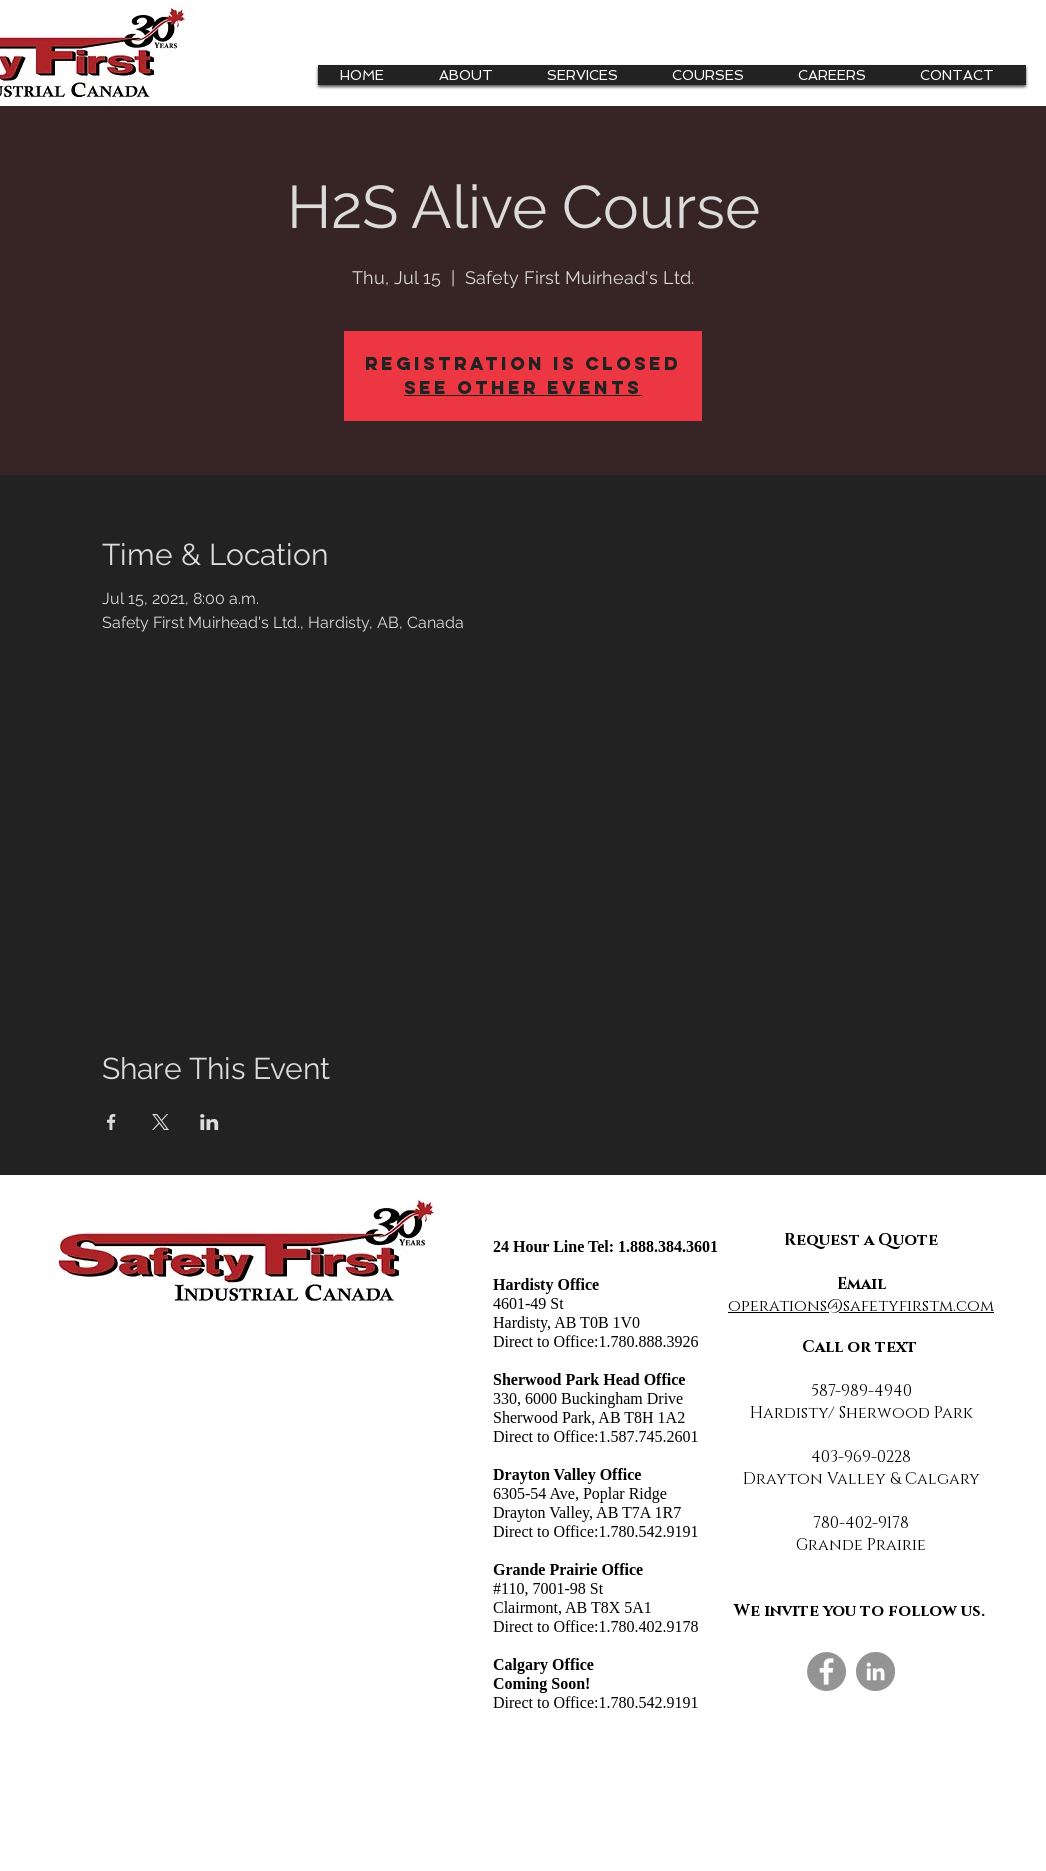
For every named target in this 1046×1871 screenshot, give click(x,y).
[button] (590, 75)
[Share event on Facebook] (111, 1122)
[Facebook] (826, 1671)
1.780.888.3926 (648, 1341)
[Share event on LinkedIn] (209, 1122)
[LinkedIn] (875, 1671)
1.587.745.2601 (648, 1436)
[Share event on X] (160, 1122)
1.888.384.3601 (668, 1246)
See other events (523, 387)
